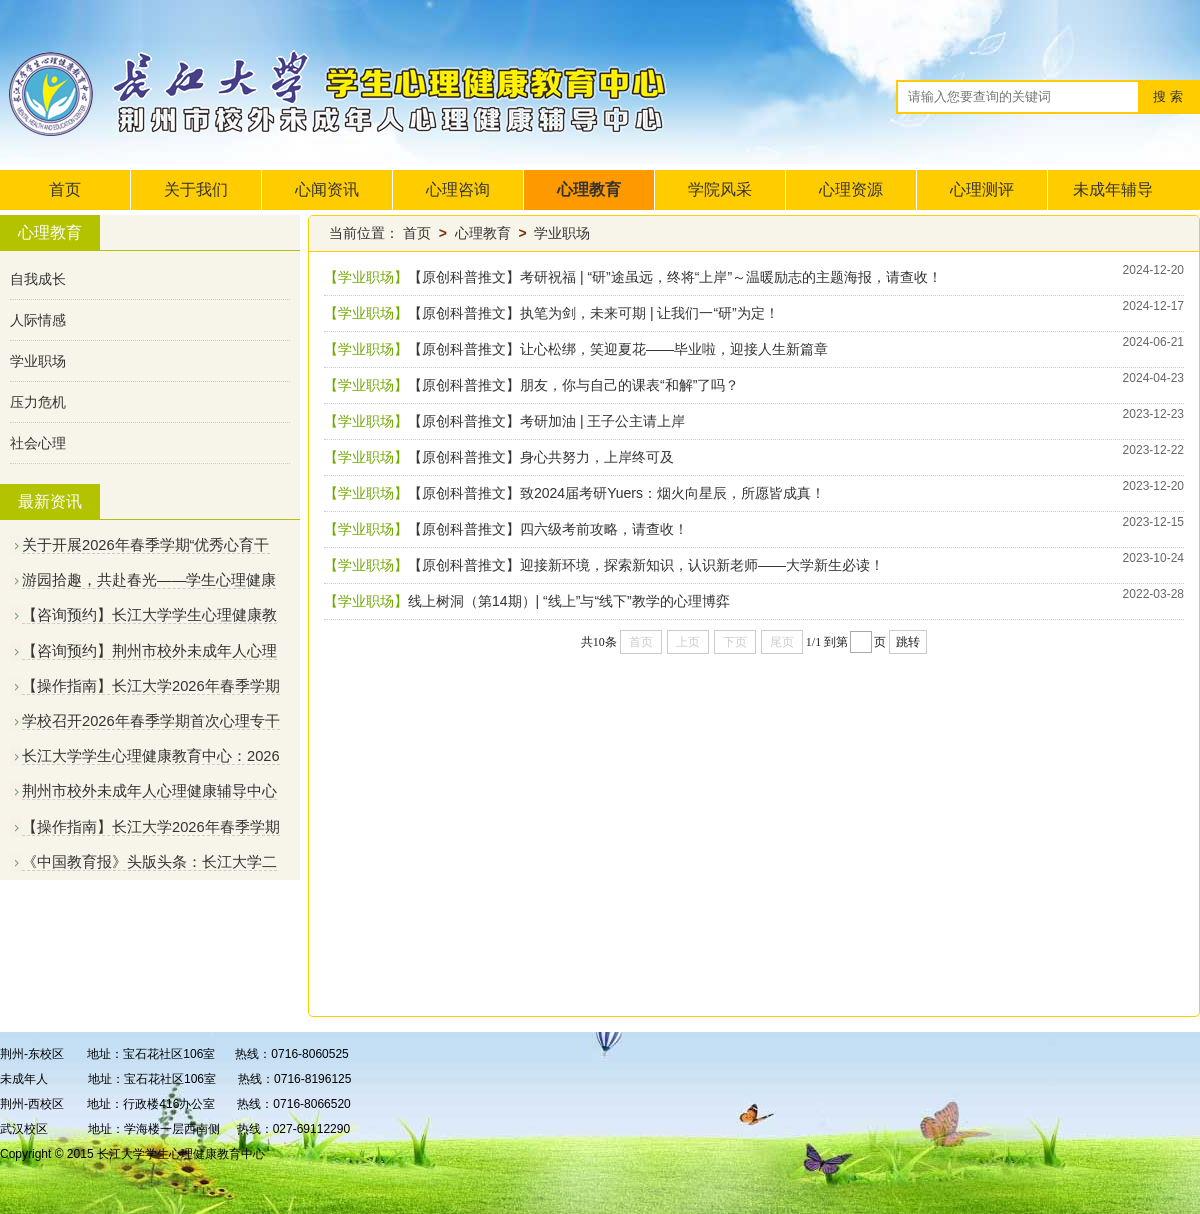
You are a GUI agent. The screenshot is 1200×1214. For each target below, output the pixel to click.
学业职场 (38, 361)
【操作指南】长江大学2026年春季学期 (151, 686)
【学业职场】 (366, 277)
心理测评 (982, 189)
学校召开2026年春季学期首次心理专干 (151, 721)
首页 (65, 189)
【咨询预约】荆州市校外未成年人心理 (149, 651)
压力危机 (38, 402)
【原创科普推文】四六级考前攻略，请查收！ (548, 529)
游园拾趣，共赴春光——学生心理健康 (149, 580)
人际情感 (38, 320)
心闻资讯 (327, 189)
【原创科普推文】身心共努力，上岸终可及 (541, 457)
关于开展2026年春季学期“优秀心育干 (146, 545)
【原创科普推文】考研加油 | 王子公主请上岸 (546, 421)
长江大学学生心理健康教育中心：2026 (151, 756)
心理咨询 (458, 189)
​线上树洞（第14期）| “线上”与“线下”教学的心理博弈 (569, 601)
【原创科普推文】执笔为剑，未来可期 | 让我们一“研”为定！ (593, 313)
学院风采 (720, 189)
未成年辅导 (1113, 189)
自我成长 (38, 279)
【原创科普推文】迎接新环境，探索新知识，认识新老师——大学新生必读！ (646, 565)
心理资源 (851, 189)
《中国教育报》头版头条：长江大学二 (149, 862)
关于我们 (196, 189)
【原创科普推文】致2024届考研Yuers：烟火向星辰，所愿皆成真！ (616, 493)
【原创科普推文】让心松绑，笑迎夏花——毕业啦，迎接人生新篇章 (618, 349)
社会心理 (38, 443)
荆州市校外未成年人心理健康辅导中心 (149, 791)
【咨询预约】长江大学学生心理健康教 (149, 615)
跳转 (908, 642)
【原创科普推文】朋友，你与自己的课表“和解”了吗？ (573, 385)
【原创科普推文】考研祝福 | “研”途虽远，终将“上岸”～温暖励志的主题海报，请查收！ (675, 277)
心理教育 (589, 189)
